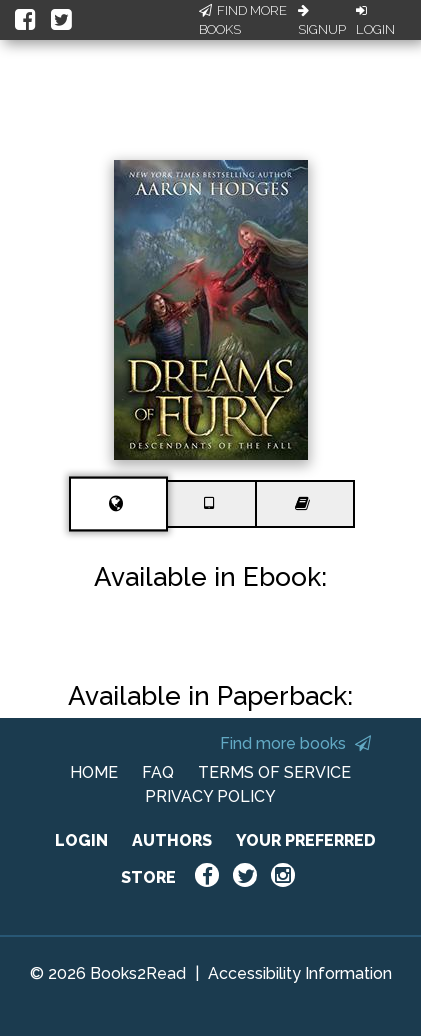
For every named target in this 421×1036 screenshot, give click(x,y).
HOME (94, 772)
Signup (322, 21)
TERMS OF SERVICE (274, 772)
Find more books (295, 743)
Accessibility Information (300, 973)
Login (375, 21)
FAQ (158, 772)
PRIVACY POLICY (210, 796)
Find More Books (243, 20)
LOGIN (81, 840)
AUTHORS (172, 840)
